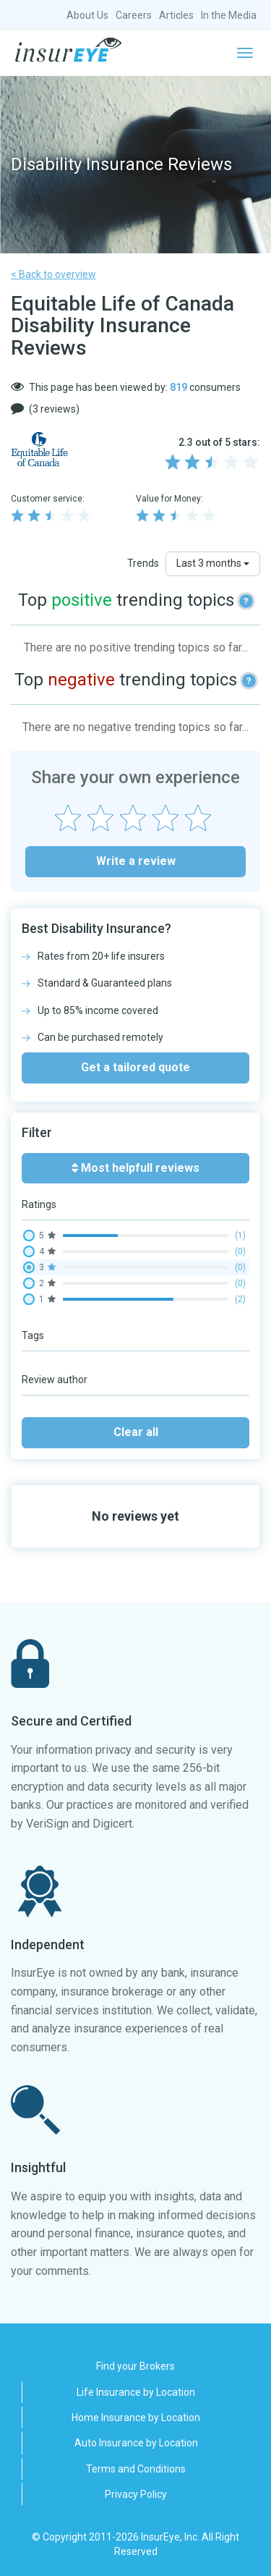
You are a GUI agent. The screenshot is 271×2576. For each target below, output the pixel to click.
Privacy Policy (136, 2494)
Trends (143, 563)
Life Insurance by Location (136, 2392)
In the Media (229, 15)
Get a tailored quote (135, 1067)
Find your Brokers (135, 2366)
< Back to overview (53, 274)
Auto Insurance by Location (136, 2443)
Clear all (135, 1432)
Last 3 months (212, 563)
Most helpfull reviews (135, 1168)
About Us (87, 15)
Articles (176, 15)
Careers (134, 15)
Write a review (136, 861)
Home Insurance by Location (136, 2417)
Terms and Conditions (136, 2469)
